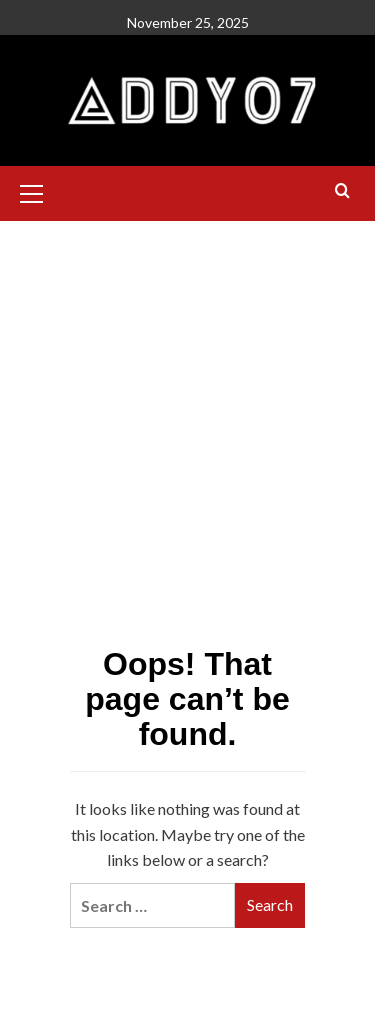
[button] (40, 191)
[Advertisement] (187, 341)
